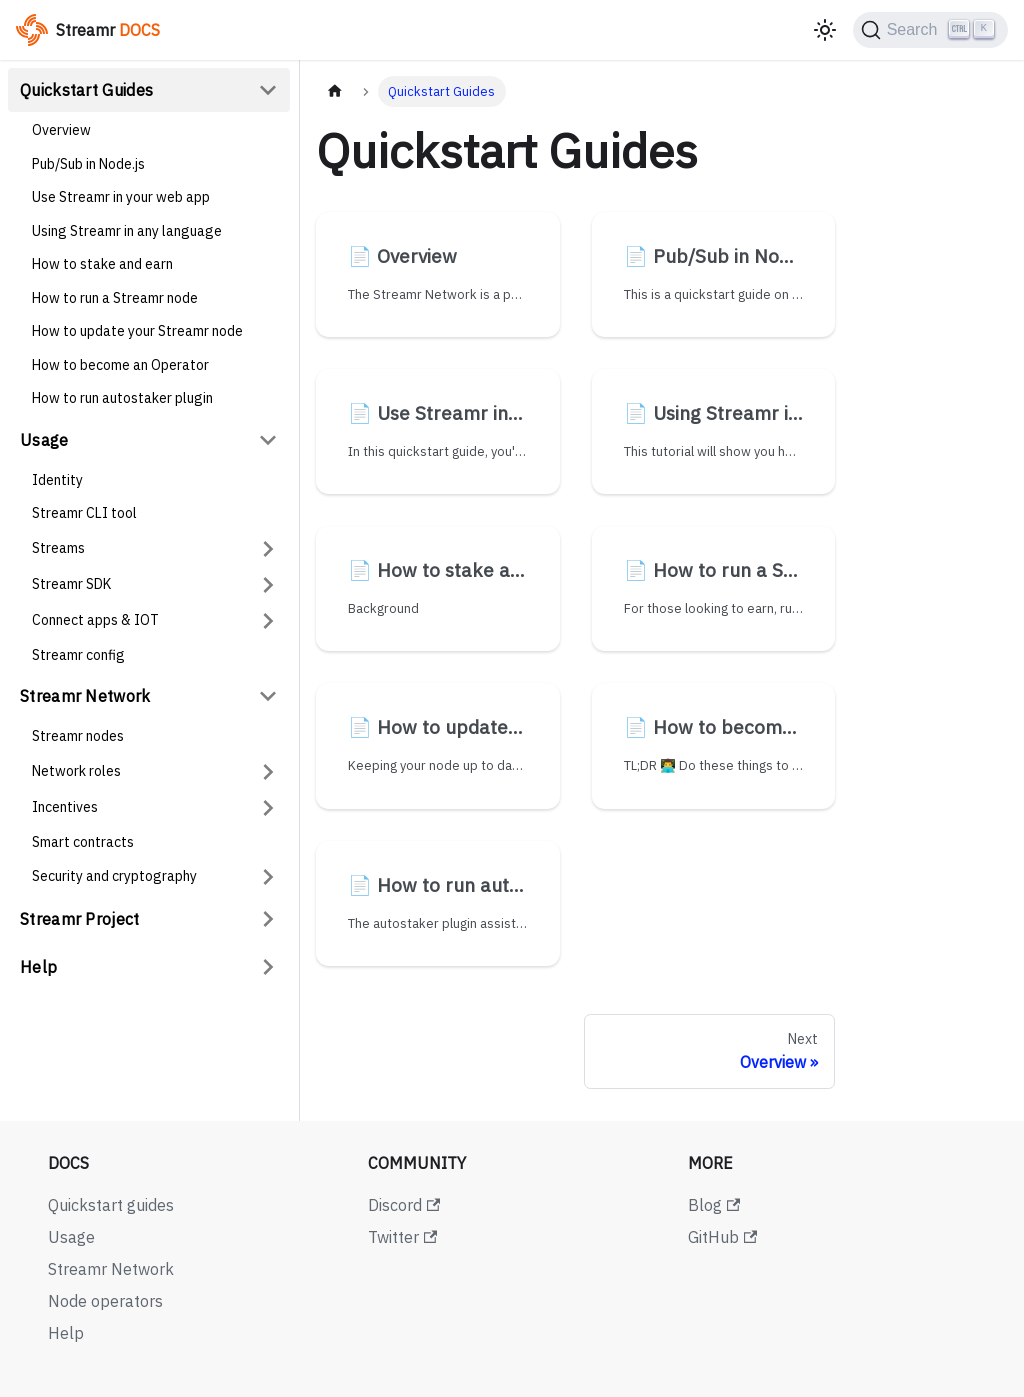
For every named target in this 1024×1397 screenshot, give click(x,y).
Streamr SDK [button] (71, 584)
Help (38, 967)
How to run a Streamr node (115, 298)
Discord (404, 1205)
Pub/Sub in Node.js (88, 164)
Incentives (65, 807)
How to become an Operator (120, 365)
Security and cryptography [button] (114, 876)
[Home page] (335, 91)
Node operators (105, 1301)
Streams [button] (58, 548)
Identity (57, 480)
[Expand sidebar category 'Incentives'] (268, 808)
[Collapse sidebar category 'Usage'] (268, 440)
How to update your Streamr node (137, 331)
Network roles (76, 771)
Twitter (402, 1237)
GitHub (722, 1237)
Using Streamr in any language (127, 231)
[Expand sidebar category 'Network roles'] (268, 772)
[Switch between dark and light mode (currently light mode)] (825, 30)
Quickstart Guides (86, 90)
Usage (44, 440)
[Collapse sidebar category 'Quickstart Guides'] (268, 90)
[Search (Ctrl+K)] (930, 30)
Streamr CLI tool (84, 513)
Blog (714, 1205)
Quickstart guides (111, 1205)
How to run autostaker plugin (122, 398)
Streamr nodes (78, 736)
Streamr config (78, 655)
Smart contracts (83, 842)
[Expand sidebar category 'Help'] (268, 967)
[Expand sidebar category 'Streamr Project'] (268, 919)
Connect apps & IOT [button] (95, 620)
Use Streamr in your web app (121, 197)
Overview (61, 130)
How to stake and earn (102, 264)
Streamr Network (85, 696)
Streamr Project (80, 919)
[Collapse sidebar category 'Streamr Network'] (268, 696)
